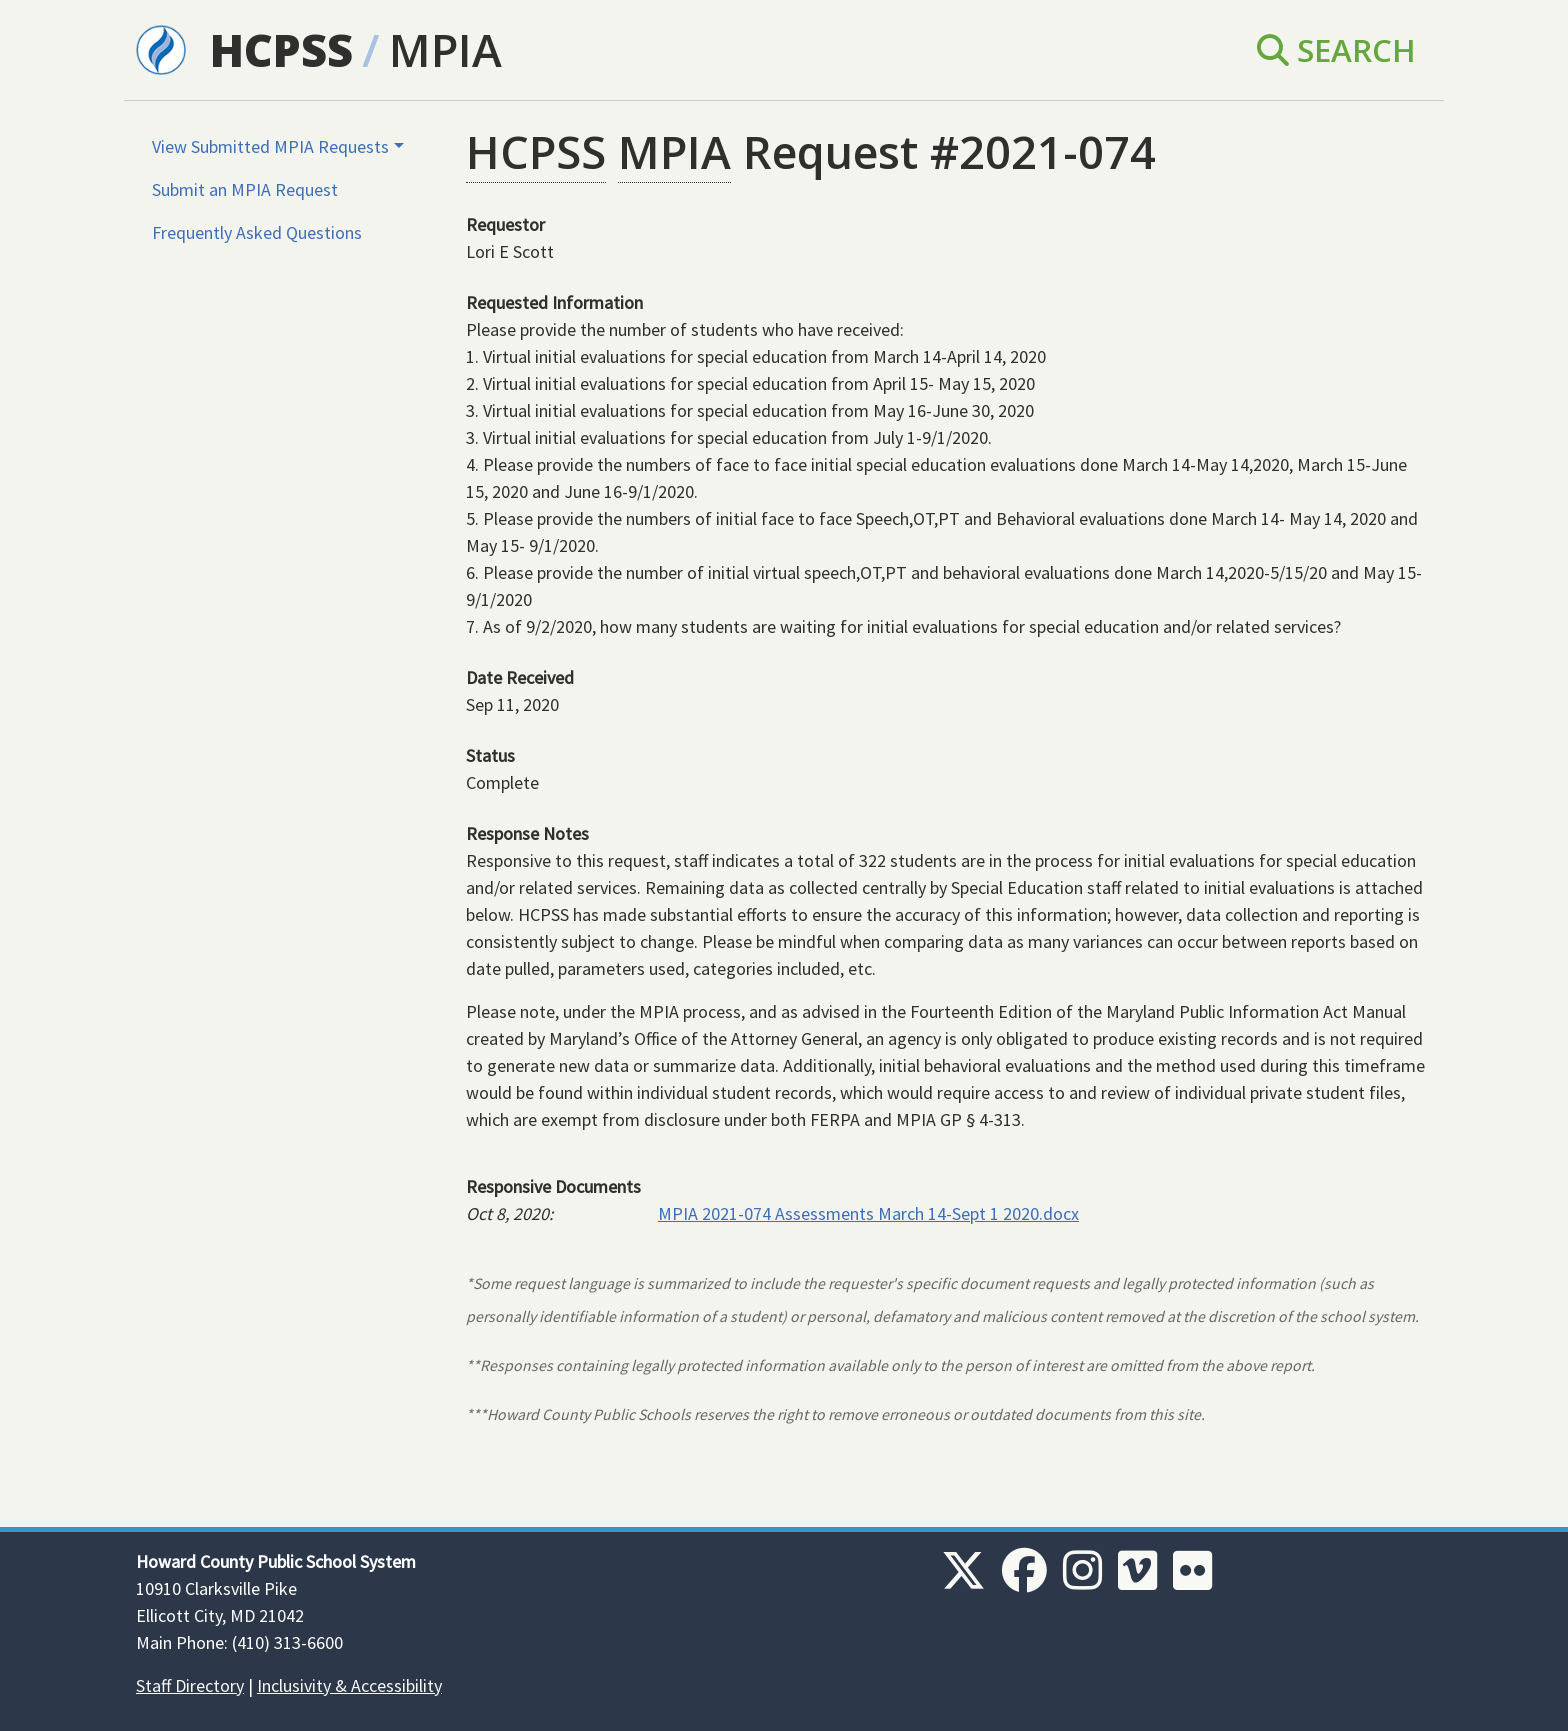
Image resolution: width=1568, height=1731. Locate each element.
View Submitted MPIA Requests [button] (270, 146)
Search (1336, 49)
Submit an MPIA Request (245, 189)
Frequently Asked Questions (257, 232)
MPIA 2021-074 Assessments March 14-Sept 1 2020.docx (868, 1213)
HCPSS (281, 49)
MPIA (445, 49)
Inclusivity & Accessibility (349, 1685)
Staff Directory (190, 1685)
